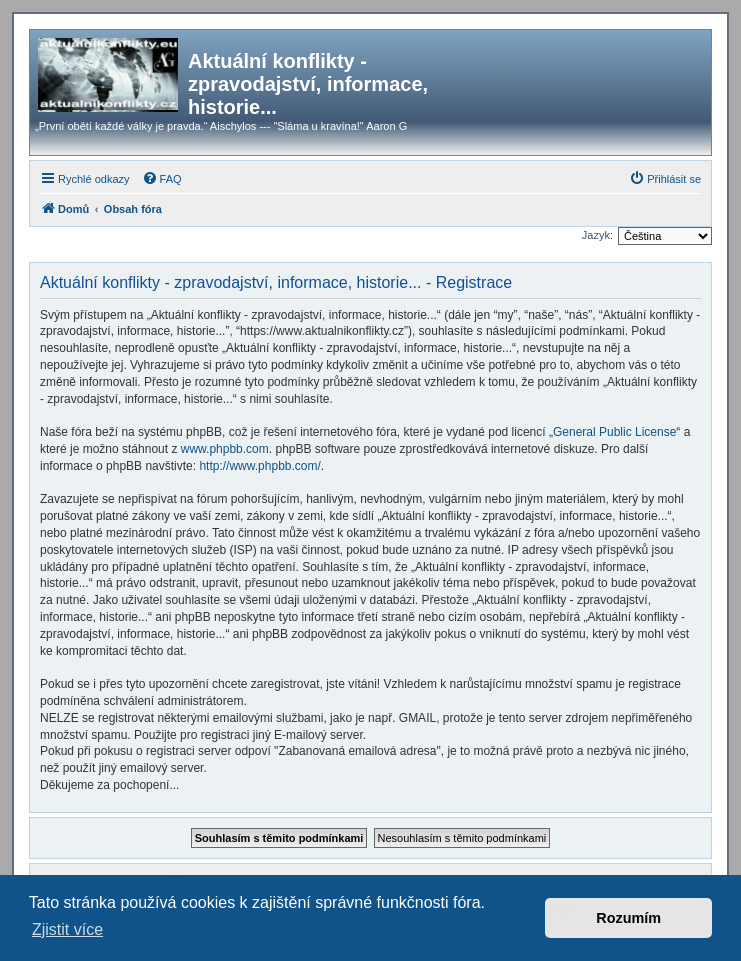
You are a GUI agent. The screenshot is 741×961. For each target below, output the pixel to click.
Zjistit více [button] (67, 929)
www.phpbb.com (225, 449)
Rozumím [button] (628, 918)
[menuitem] (162, 179)
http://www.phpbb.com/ (259, 466)
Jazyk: (597, 235)
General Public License (614, 432)
